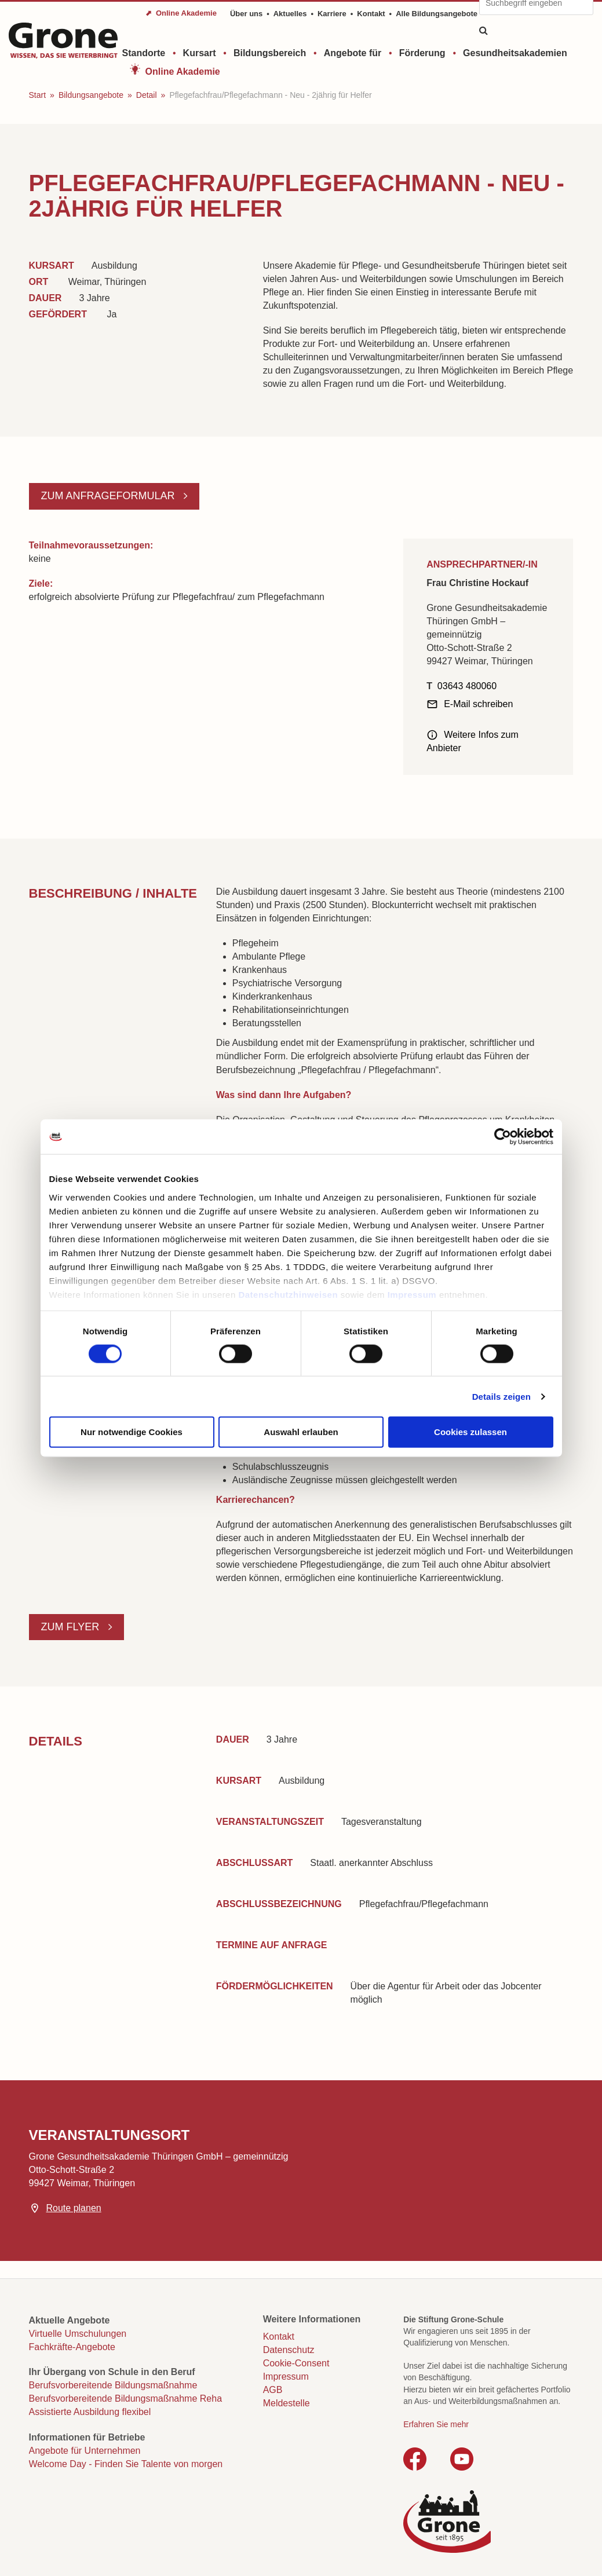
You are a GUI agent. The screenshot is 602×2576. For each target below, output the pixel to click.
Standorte (144, 53)
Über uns (246, 13)
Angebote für (353, 53)
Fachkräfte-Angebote (72, 2347)
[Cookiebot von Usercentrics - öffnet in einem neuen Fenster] (502, 1137)
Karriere (332, 13)
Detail (146, 95)
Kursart (199, 53)
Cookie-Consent (296, 2363)
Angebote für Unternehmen (85, 2451)
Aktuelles (290, 13)
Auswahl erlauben (301, 1432)
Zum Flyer (72, 1627)
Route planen (73, 2208)
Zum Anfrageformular (109, 496)
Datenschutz (289, 2350)
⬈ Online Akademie (181, 13)
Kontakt (371, 13)
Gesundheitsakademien (515, 53)
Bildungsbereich (269, 53)
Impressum (412, 1294)
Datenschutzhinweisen (288, 1294)
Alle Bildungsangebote (436, 13)
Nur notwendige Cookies (132, 1432)
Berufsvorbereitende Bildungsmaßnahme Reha (125, 2398)
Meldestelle (286, 2403)
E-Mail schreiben (478, 704)
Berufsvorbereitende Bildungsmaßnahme (113, 2385)
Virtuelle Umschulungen (78, 2334)
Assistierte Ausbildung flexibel (90, 2412)
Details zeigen (501, 1396)
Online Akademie (182, 71)
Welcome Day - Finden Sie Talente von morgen (126, 2464)
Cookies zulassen (470, 1432)
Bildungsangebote (91, 95)
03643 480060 (467, 686)
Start (37, 95)
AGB (273, 2390)
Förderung (422, 53)
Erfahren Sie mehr (436, 2424)
